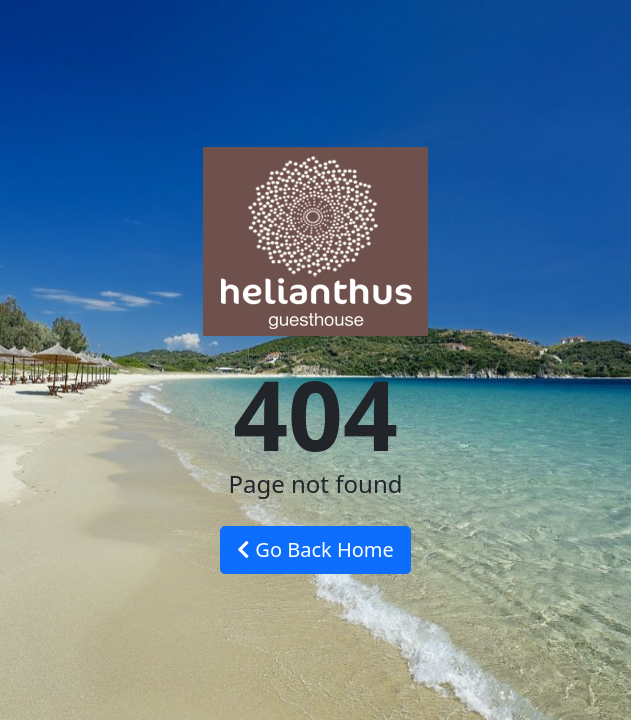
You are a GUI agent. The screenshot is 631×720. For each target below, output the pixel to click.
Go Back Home (315, 549)
